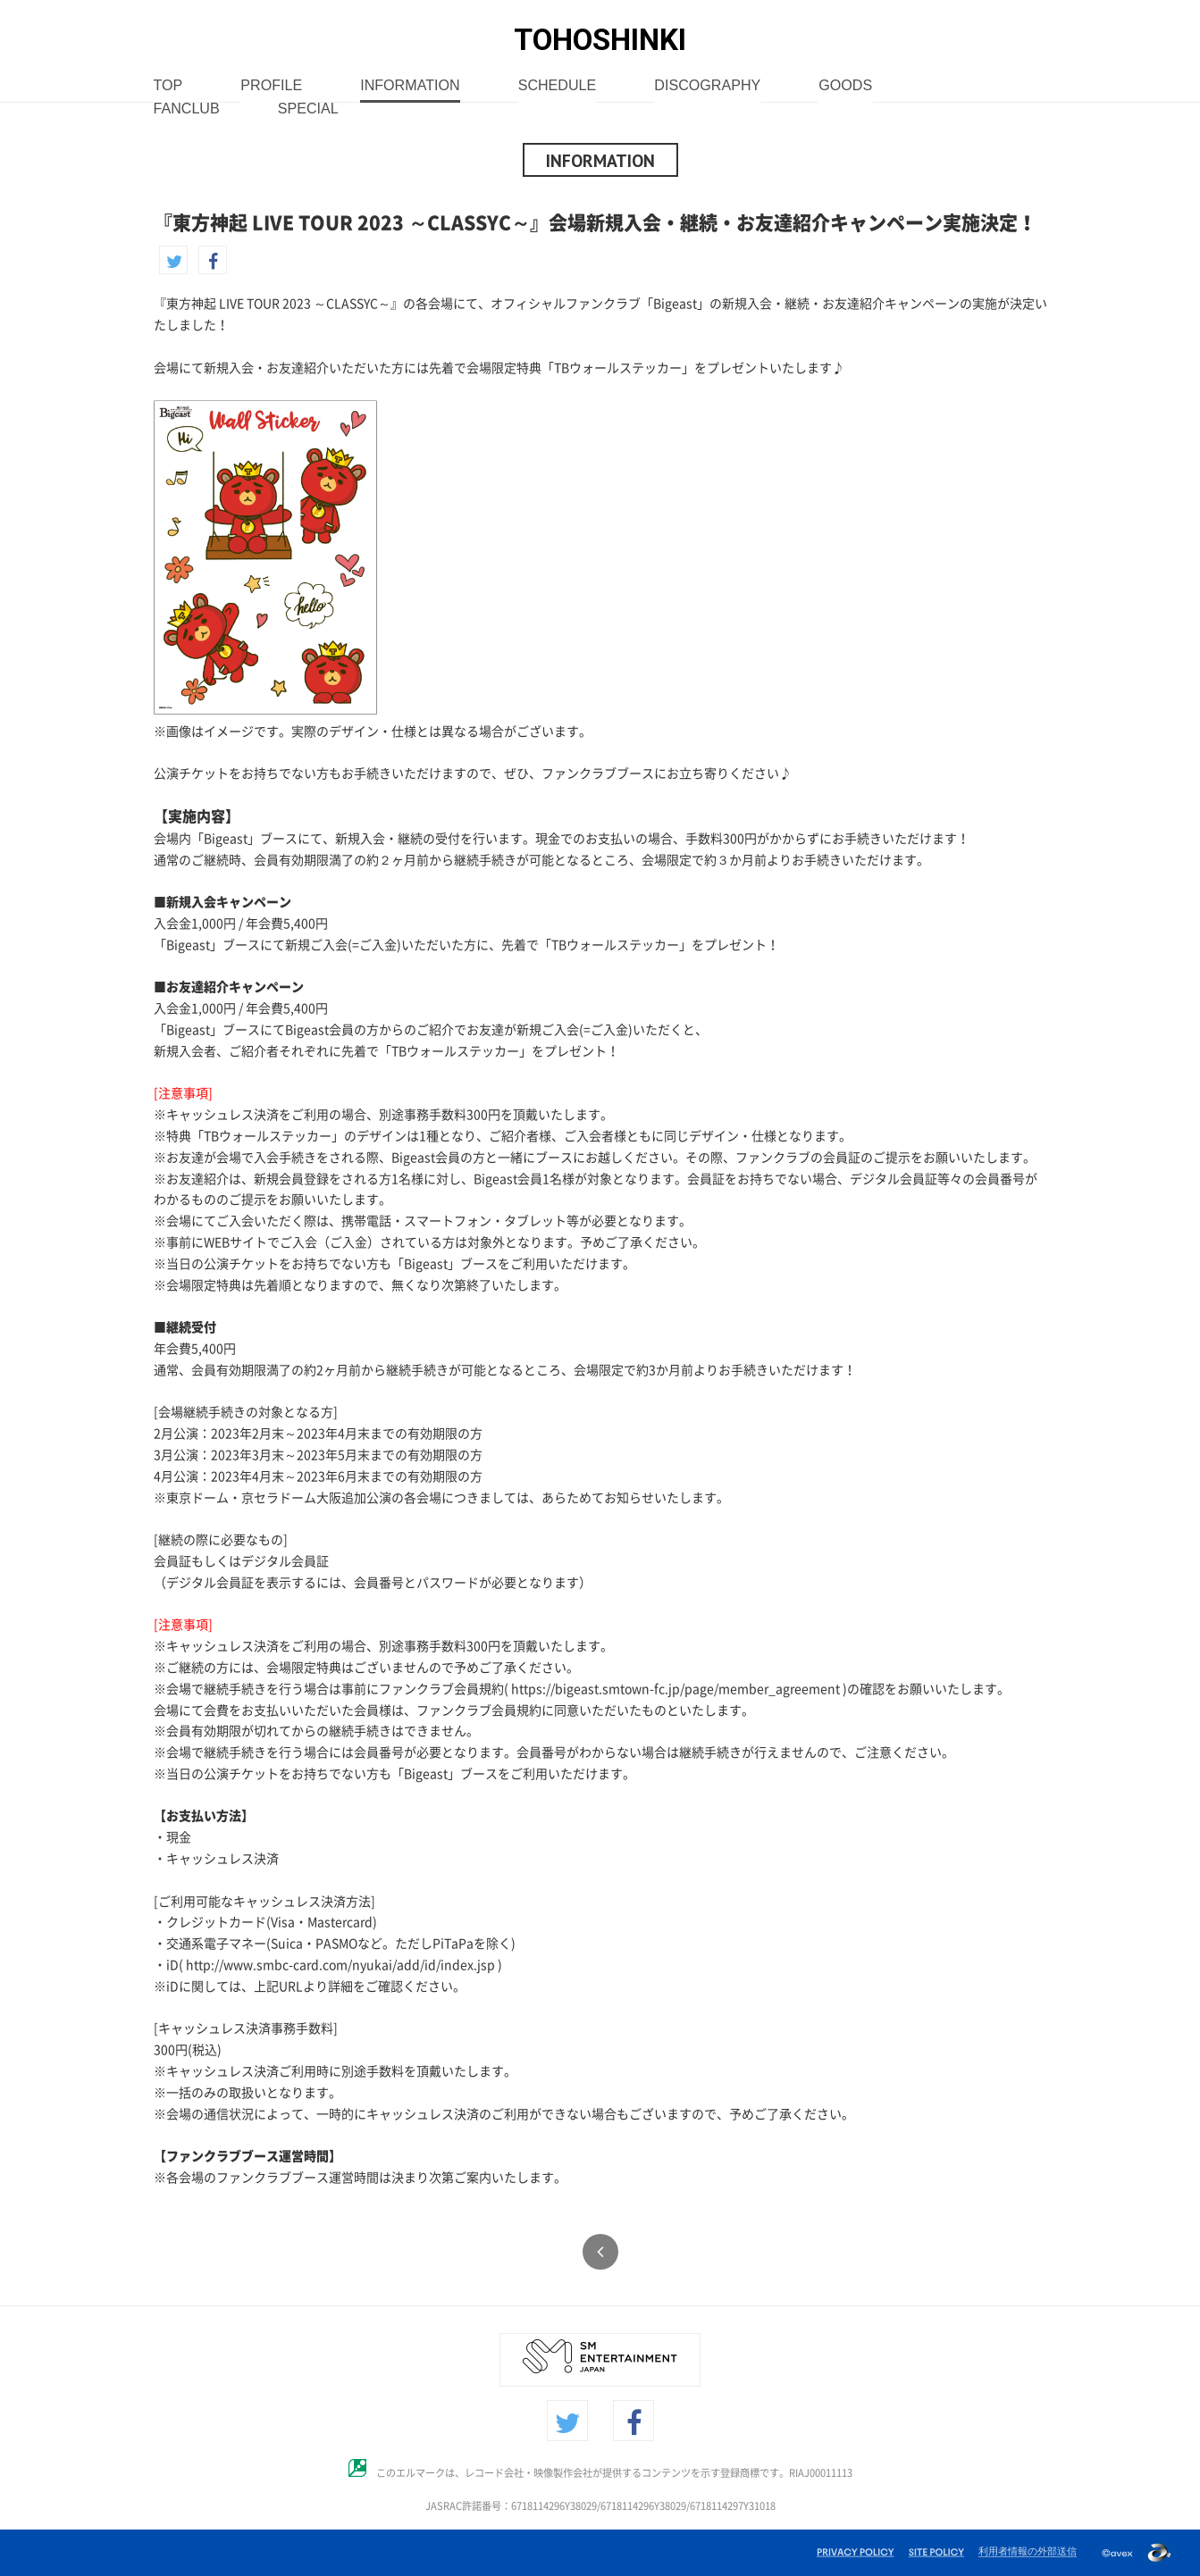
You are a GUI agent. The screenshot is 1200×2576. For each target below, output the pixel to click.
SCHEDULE (557, 86)
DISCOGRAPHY (707, 86)
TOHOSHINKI (600, 39)
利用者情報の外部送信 (1027, 2551)
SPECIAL (308, 109)
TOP (168, 86)
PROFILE (271, 86)
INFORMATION (409, 86)
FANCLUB (187, 109)
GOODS (845, 86)
